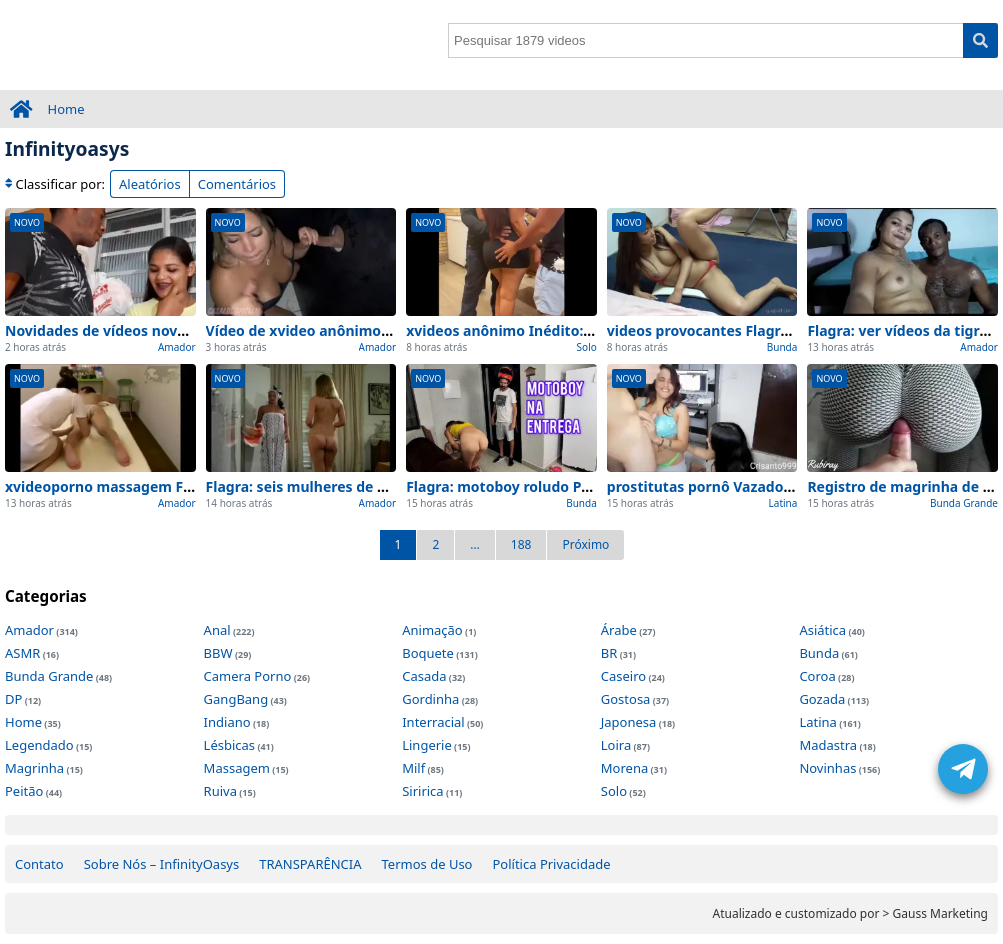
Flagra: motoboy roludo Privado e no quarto (558, 486)
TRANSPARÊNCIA (310, 864)
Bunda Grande (964, 503)
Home (66, 109)
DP (13, 699)
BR (609, 653)
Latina (783, 503)
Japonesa (629, 722)
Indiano (227, 722)
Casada (424, 676)
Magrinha (34, 768)
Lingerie (427, 745)
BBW (218, 653)
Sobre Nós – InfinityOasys (162, 864)
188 (521, 544)
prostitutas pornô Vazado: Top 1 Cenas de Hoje (768, 486)
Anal (217, 630)
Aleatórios (150, 184)
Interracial (433, 722)
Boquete (428, 653)
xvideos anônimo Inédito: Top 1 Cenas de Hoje (565, 330)
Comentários (237, 184)
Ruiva (220, 791)
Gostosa (626, 699)
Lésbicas (229, 745)
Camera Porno (248, 676)
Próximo (585, 544)
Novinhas (827, 768)
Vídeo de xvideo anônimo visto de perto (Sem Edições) (393, 330)
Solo (587, 347)
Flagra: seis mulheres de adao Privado (337, 486)
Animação (432, 630)
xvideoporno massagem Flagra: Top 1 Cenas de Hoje (185, 486)
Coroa (817, 676)
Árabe (619, 630)
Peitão (24, 791)
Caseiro (623, 676)
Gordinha (430, 699)
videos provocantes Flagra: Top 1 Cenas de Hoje (771, 330)
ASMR (22, 653)
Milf (413, 768)
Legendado (39, 745)
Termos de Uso (427, 864)
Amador (177, 347)
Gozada (822, 699)
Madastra (828, 745)
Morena (624, 768)
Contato (39, 864)
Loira (616, 745)
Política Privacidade (551, 864)
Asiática (822, 630)
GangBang (236, 699)
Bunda (782, 347)
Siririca (422, 791)
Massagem (237, 768)
